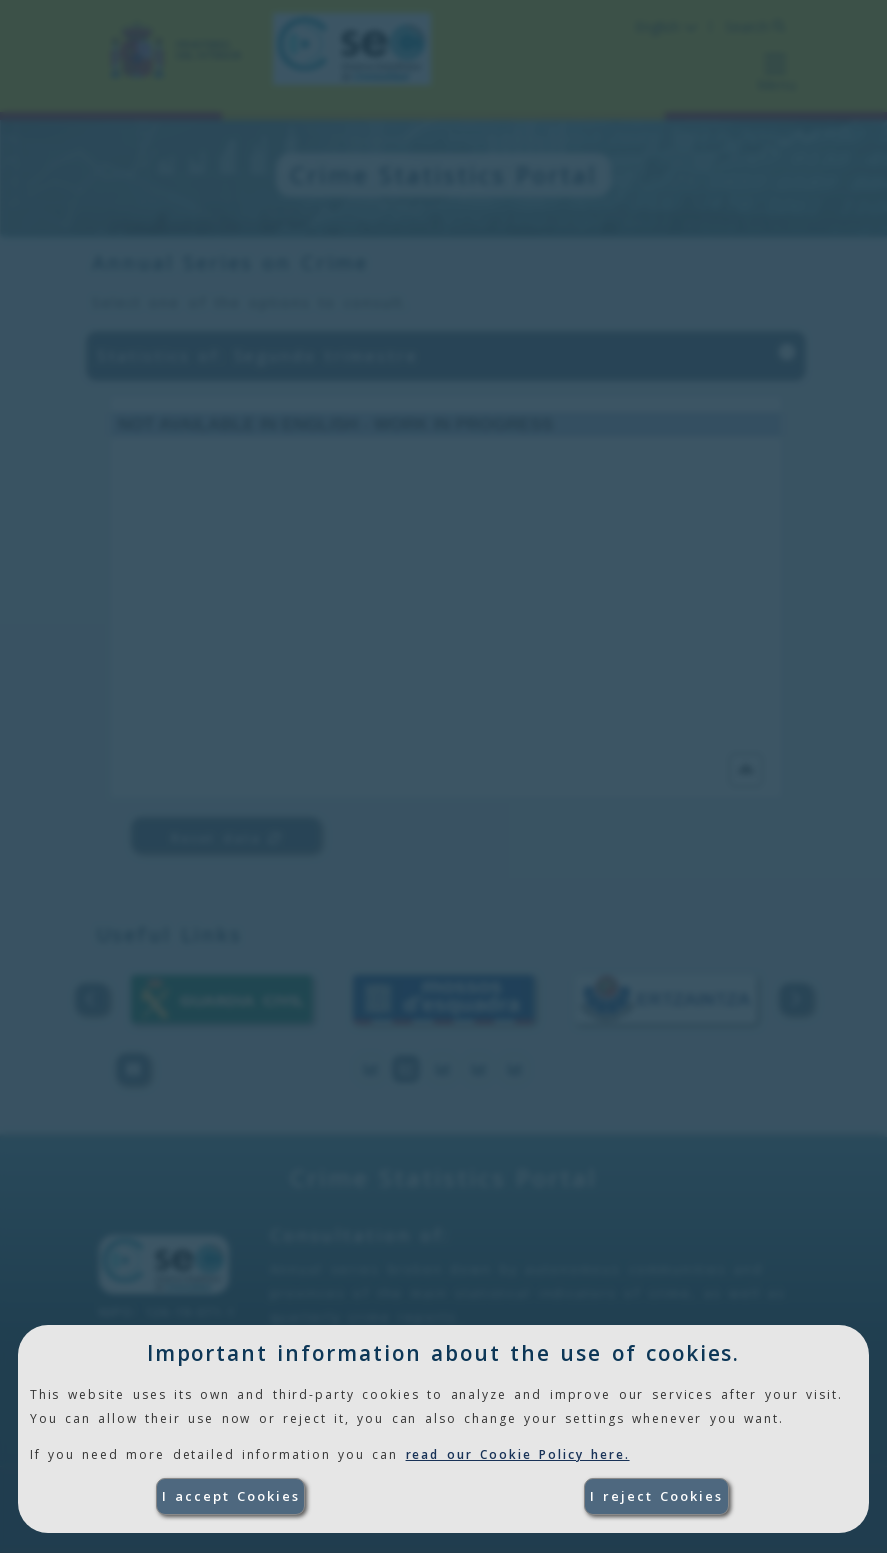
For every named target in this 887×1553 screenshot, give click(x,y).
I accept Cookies (231, 1496)
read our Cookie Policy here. (518, 1454)
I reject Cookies (656, 1496)
